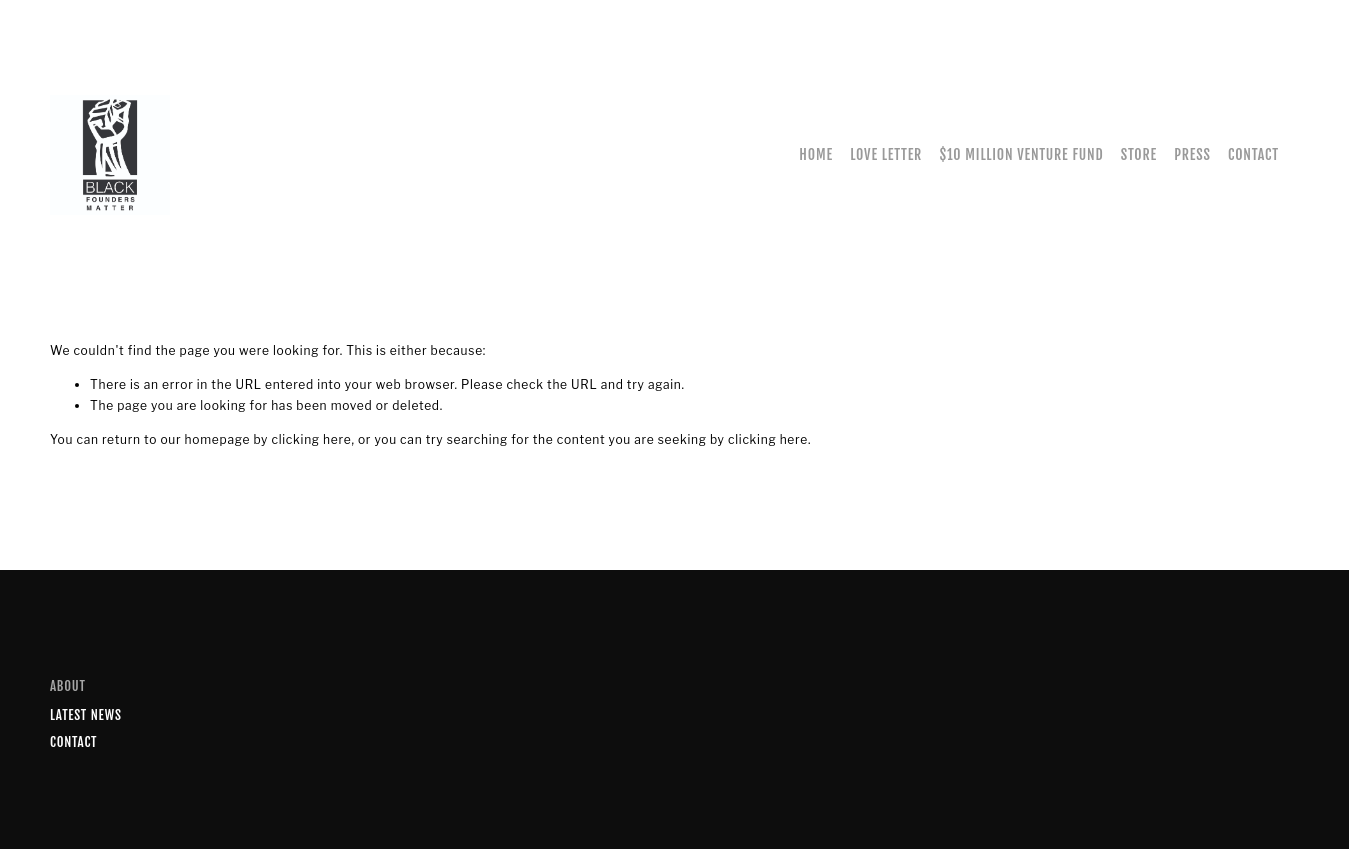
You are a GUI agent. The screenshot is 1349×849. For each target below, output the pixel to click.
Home (816, 154)
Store (1139, 154)
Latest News (86, 715)
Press (1192, 154)
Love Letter (886, 154)
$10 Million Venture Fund (1021, 154)
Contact (1253, 154)
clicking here (311, 439)
